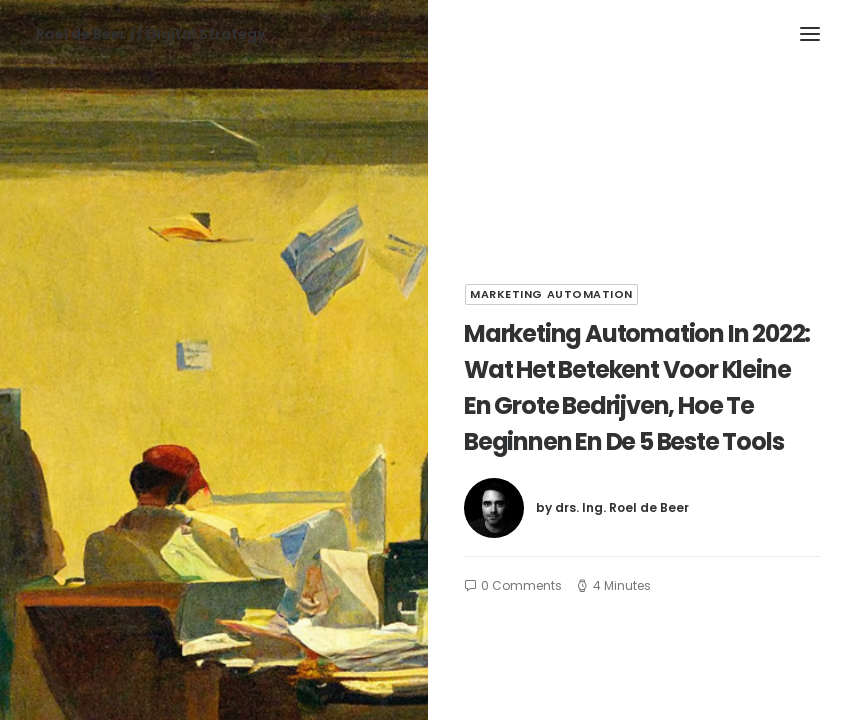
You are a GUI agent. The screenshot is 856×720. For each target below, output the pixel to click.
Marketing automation (551, 294)
